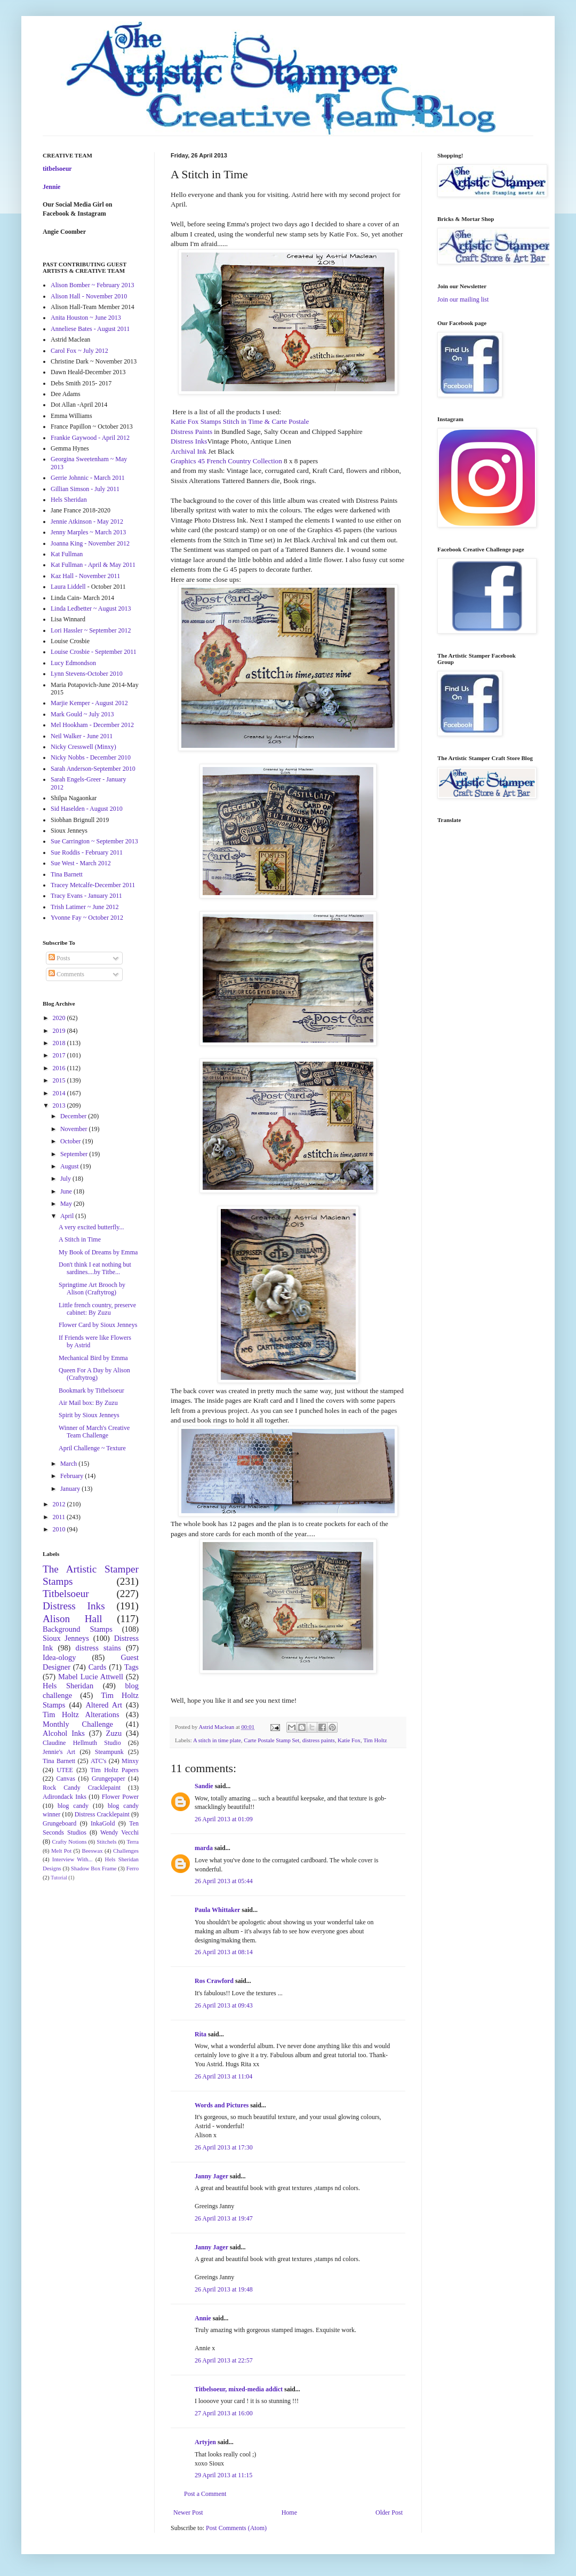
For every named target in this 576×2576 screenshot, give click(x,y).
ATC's (99, 1761)
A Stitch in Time (80, 1239)
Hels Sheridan (69, 499)
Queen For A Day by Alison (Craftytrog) (94, 1373)
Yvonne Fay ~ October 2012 (87, 917)
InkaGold (103, 1823)
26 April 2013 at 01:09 (224, 1819)
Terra (132, 1841)
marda (204, 1848)
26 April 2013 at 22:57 (224, 2360)
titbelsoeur (57, 168)
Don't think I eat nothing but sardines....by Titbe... (95, 1268)
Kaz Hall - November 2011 (85, 576)
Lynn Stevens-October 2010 (87, 673)
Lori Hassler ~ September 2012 (91, 630)
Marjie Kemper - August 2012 (89, 703)
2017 (60, 1055)
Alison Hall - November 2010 (89, 296)
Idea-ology (59, 1657)
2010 (60, 1529)
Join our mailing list (463, 299)
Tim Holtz (375, 1740)
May (67, 1203)
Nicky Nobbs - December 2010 (91, 757)
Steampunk (109, 1752)
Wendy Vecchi (119, 1832)
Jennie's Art (59, 1752)
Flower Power (120, 1796)
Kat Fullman (67, 554)
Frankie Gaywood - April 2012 (90, 437)
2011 (60, 1517)
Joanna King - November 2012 (90, 543)
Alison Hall (72, 1618)
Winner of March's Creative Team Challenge (94, 1431)
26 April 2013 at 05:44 (224, 1881)
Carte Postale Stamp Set (271, 1740)
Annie (203, 2318)
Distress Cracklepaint (102, 1814)
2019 (60, 1030)
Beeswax (92, 1850)
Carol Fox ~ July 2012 (79, 350)
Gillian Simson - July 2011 (85, 489)
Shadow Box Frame (94, 1868)
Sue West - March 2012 (81, 863)
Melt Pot (61, 1850)
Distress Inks (189, 441)
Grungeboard (59, 1823)
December (74, 1116)
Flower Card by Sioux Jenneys (98, 1325)
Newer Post (188, 2512)
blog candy (73, 1805)
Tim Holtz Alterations (81, 1714)
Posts (59, 958)
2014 (60, 1093)
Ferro (132, 1868)
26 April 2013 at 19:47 (224, 2218)
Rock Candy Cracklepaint (82, 1787)
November (74, 1129)
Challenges (126, 1850)
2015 (60, 1080)
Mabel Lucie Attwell (90, 1676)
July (66, 1178)
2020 (60, 1018)
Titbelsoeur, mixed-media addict (239, 2389)
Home (289, 2512)
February (72, 1476)
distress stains (98, 1647)
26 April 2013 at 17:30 (224, 2147)
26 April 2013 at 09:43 (224, 2005)
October (71, 1141)
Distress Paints (192, 432)
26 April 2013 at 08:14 (224, 1952)
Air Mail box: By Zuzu (88, 1402)
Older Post (389, 2512)
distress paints (318, 1740)
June (67, 1191)
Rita (200, 2034)
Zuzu (114, 1733)
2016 (60, 1068)
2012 (60, 1504)
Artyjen (205, 2442)
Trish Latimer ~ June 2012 (84, 907)
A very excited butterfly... (91, 1227)
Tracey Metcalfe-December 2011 (93, 885)
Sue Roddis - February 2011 (87, 852)
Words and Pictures (222, 2105)
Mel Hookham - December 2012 (92, 725)
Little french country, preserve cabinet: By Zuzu (97, 1308)
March (69, 1463)
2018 (60, 1043)
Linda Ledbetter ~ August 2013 (91, 608)
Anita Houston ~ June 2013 (86, 317)
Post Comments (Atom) (236, 2528)
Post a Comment (205, 2494)
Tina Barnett (67, 874)
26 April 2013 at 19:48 (224, 2289)
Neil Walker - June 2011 (82, 736)
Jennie (51, 187)
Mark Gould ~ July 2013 (82, 714)
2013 (60, 1105)
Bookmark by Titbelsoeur (91, 1390)
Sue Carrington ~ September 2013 (94, 841)
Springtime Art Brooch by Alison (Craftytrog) (92, 1288)
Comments (66, 974)
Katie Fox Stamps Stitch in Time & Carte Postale (240, 421)
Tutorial (59, 1877)
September (74, 1154)
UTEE (65, 1770)
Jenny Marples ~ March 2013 (88, 532)
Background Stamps (78, 1629)
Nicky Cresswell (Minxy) (83, 746)
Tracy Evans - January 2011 (86, 895)
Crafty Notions (69, 1841)
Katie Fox (349, 1740)
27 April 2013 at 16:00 (224, 2413)
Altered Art (103, 1705)
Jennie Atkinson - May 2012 (87, 521)
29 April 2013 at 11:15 (223, 2475)
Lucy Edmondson (73, 663)
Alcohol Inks (64, 1733)
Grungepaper (108, 1778)
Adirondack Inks (64, 1796)
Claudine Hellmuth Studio (82, 1743)
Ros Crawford (214, 1981)
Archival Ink (189, 451)
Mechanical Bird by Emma (93, 1358)
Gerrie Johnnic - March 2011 (88, 477)
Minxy (130, 1761)
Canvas (66, 1778)
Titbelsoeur (66, 1593)
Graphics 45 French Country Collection (226, 461)
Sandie (204, 1786)
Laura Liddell (68, 586)
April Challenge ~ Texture (92, 1448)
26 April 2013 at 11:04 (223, 2076)
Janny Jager (212, 2176)
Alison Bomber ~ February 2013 (92, 285)
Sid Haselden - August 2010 (87, 808)
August (70, 1166)
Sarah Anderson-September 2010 (93, 768)
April (67, 1216)
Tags (131, 1667)
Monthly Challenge (78, 1724)
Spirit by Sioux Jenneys (89, 1415)
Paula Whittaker (217, 1910)
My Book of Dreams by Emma (98, 1252)
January (71, 1488)
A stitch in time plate (217, 1740)
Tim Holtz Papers (114, 1770)
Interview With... (72, 1859)
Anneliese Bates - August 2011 (90, 329)
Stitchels (106, 1841)
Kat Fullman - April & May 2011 (93, 564)
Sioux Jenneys (66, 1638)
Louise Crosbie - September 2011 (94, 651)
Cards (98, 1667)
